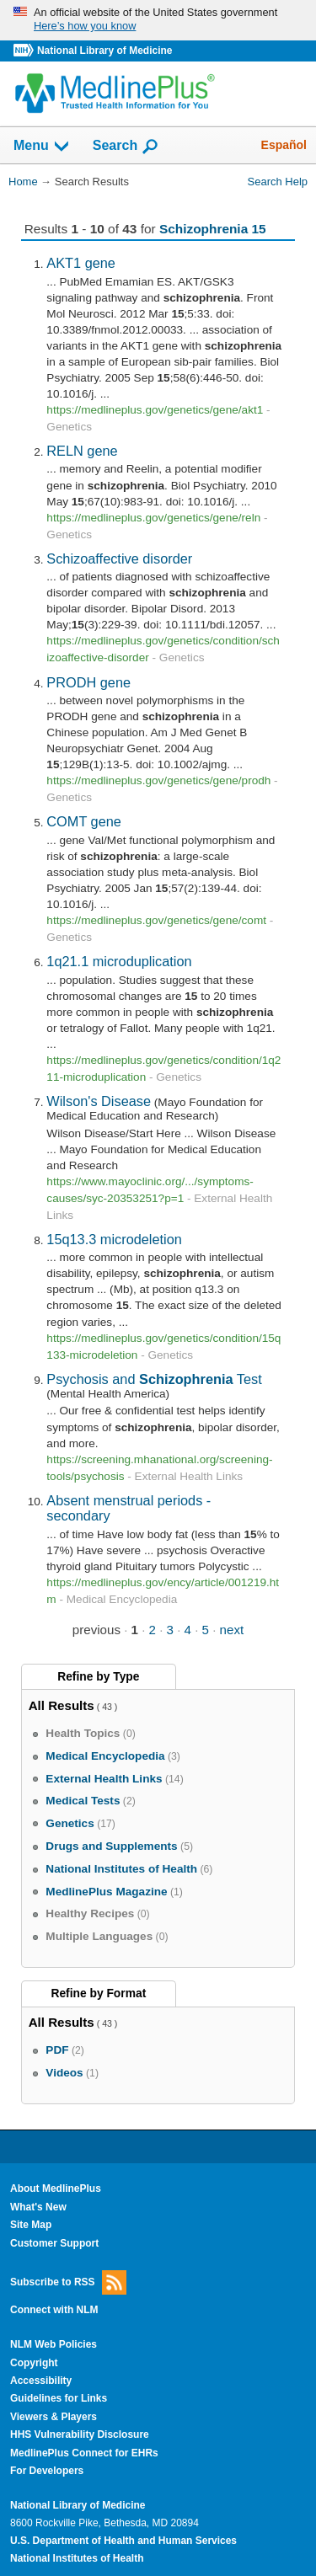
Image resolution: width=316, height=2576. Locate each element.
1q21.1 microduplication (118, 961)
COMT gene (83, 821)
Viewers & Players (53, 2417)
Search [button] (126, 146)
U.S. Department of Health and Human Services (123, 2541)
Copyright (34, 2363)
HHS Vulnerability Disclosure (79, 2434)
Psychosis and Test (153, 1379)
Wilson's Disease (98, 1101)
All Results (61, 1705)
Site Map (30, 2225)
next (232, 1629)
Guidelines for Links (58, 2398)
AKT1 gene (80, 262)
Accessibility (41, 2380)
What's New (38, 2207)
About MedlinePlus (55, 2188)
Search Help (278, 181)
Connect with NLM (54, 2310)
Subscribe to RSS (68, 2282)
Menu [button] (42, 146)
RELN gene (81, 450)
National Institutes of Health (76, 2558)
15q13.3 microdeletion (114, 1239)
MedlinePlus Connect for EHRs (84, 2453)
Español (284, 145)
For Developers (46, 2471)
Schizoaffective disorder (119, 558)
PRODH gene (88, 682)
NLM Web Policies (53, 2344)
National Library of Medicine (104, 50)
